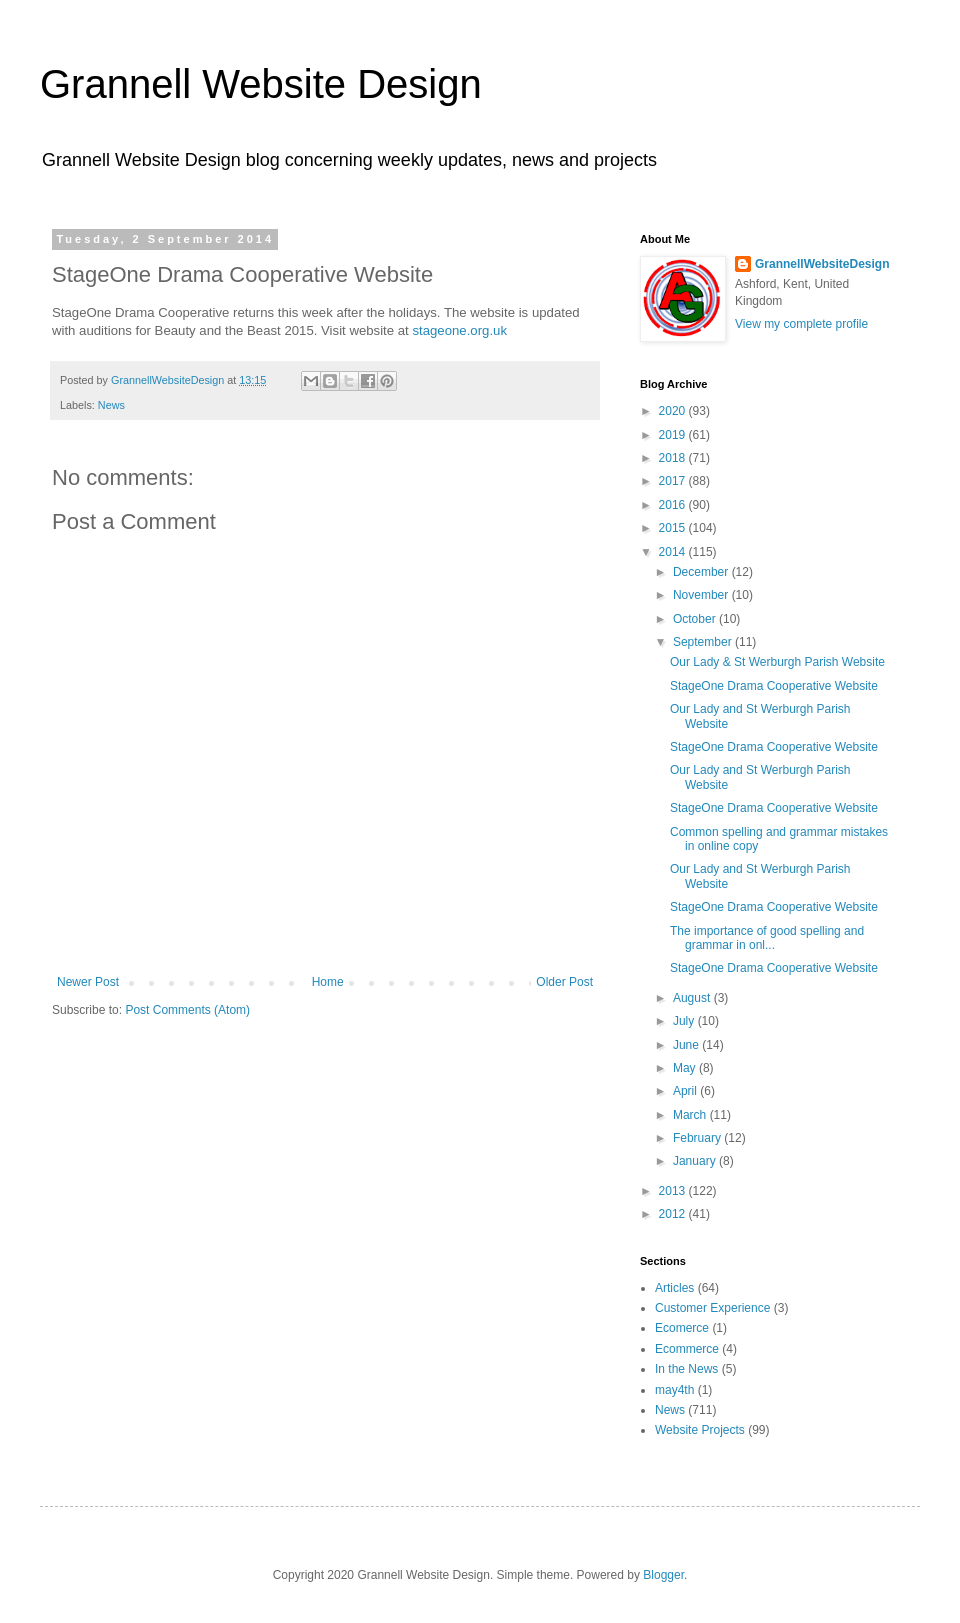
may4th (674, 1390)
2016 (674, 505)
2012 (674, 1214)
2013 (674, 1191)
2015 (674, 528)
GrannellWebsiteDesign (822, 264)
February (698, 1138)
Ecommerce (687, 1349)
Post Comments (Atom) (187, 1010)
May (686, 1068)
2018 (674, 458)
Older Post (564, 982)
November (702, 595)
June (687, 1045)
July (685, 1021)
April (686, 1091)
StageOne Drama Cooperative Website (774, 686)
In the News (686, 1369)
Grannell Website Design (261, 84)
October (696, 619)
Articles (674, 1288)
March (691, 1115)
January (696, 1161)
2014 (674, 552)
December (702, 572)
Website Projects (700, 1430)
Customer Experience (712, 1308)
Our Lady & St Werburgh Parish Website (777, 662)
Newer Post (88, 982)
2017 (674, 481)
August (693, 998)
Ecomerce (682, 1328)
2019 (674, 435)
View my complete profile (801, 324)
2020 (674, 411)
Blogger (663, 1575)
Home (328, 982)
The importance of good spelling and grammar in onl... (767, 938)
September (704, 642)
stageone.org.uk (459, 330)
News (111, 405)
